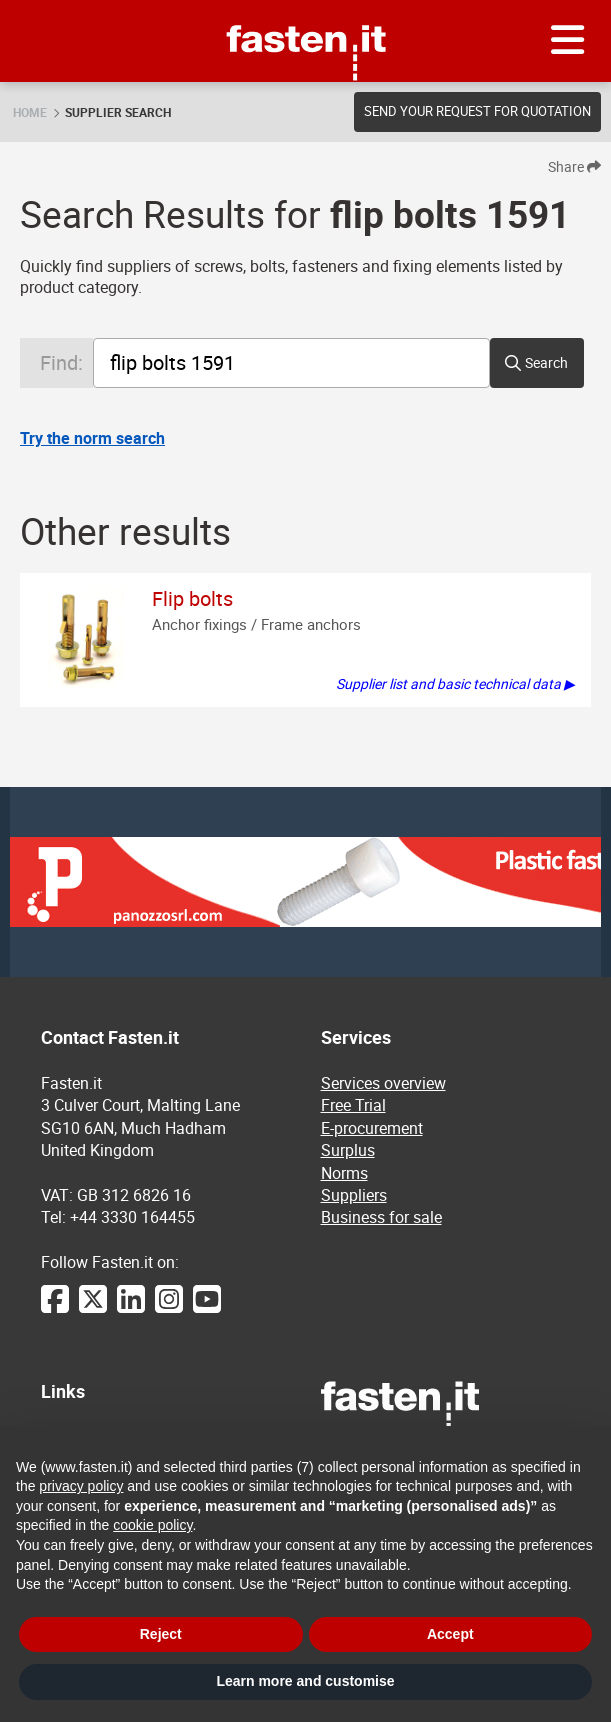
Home (30, 112)
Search (546, 362)
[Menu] (568, 41)
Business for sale (381, 1217)
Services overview (383, 1083)
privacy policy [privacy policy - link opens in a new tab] (81, 1486)
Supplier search (118, 112)
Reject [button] (161, 1634)
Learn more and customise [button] (305, 1681)
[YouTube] (207, 1309)
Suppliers (354, 1195)
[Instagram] (169, 1309)
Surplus (348, 1150)
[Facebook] (55, 1309)
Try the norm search (92, 438)
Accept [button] (450, 1634)
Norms (344, 1173)
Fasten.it (305, 7)
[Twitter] (93, 1309)
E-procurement (372, 1128)
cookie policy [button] (152, 1525)
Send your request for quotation (477, 111)
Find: (61, 362)
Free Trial (353, 1105)
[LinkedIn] (131, 1309)
